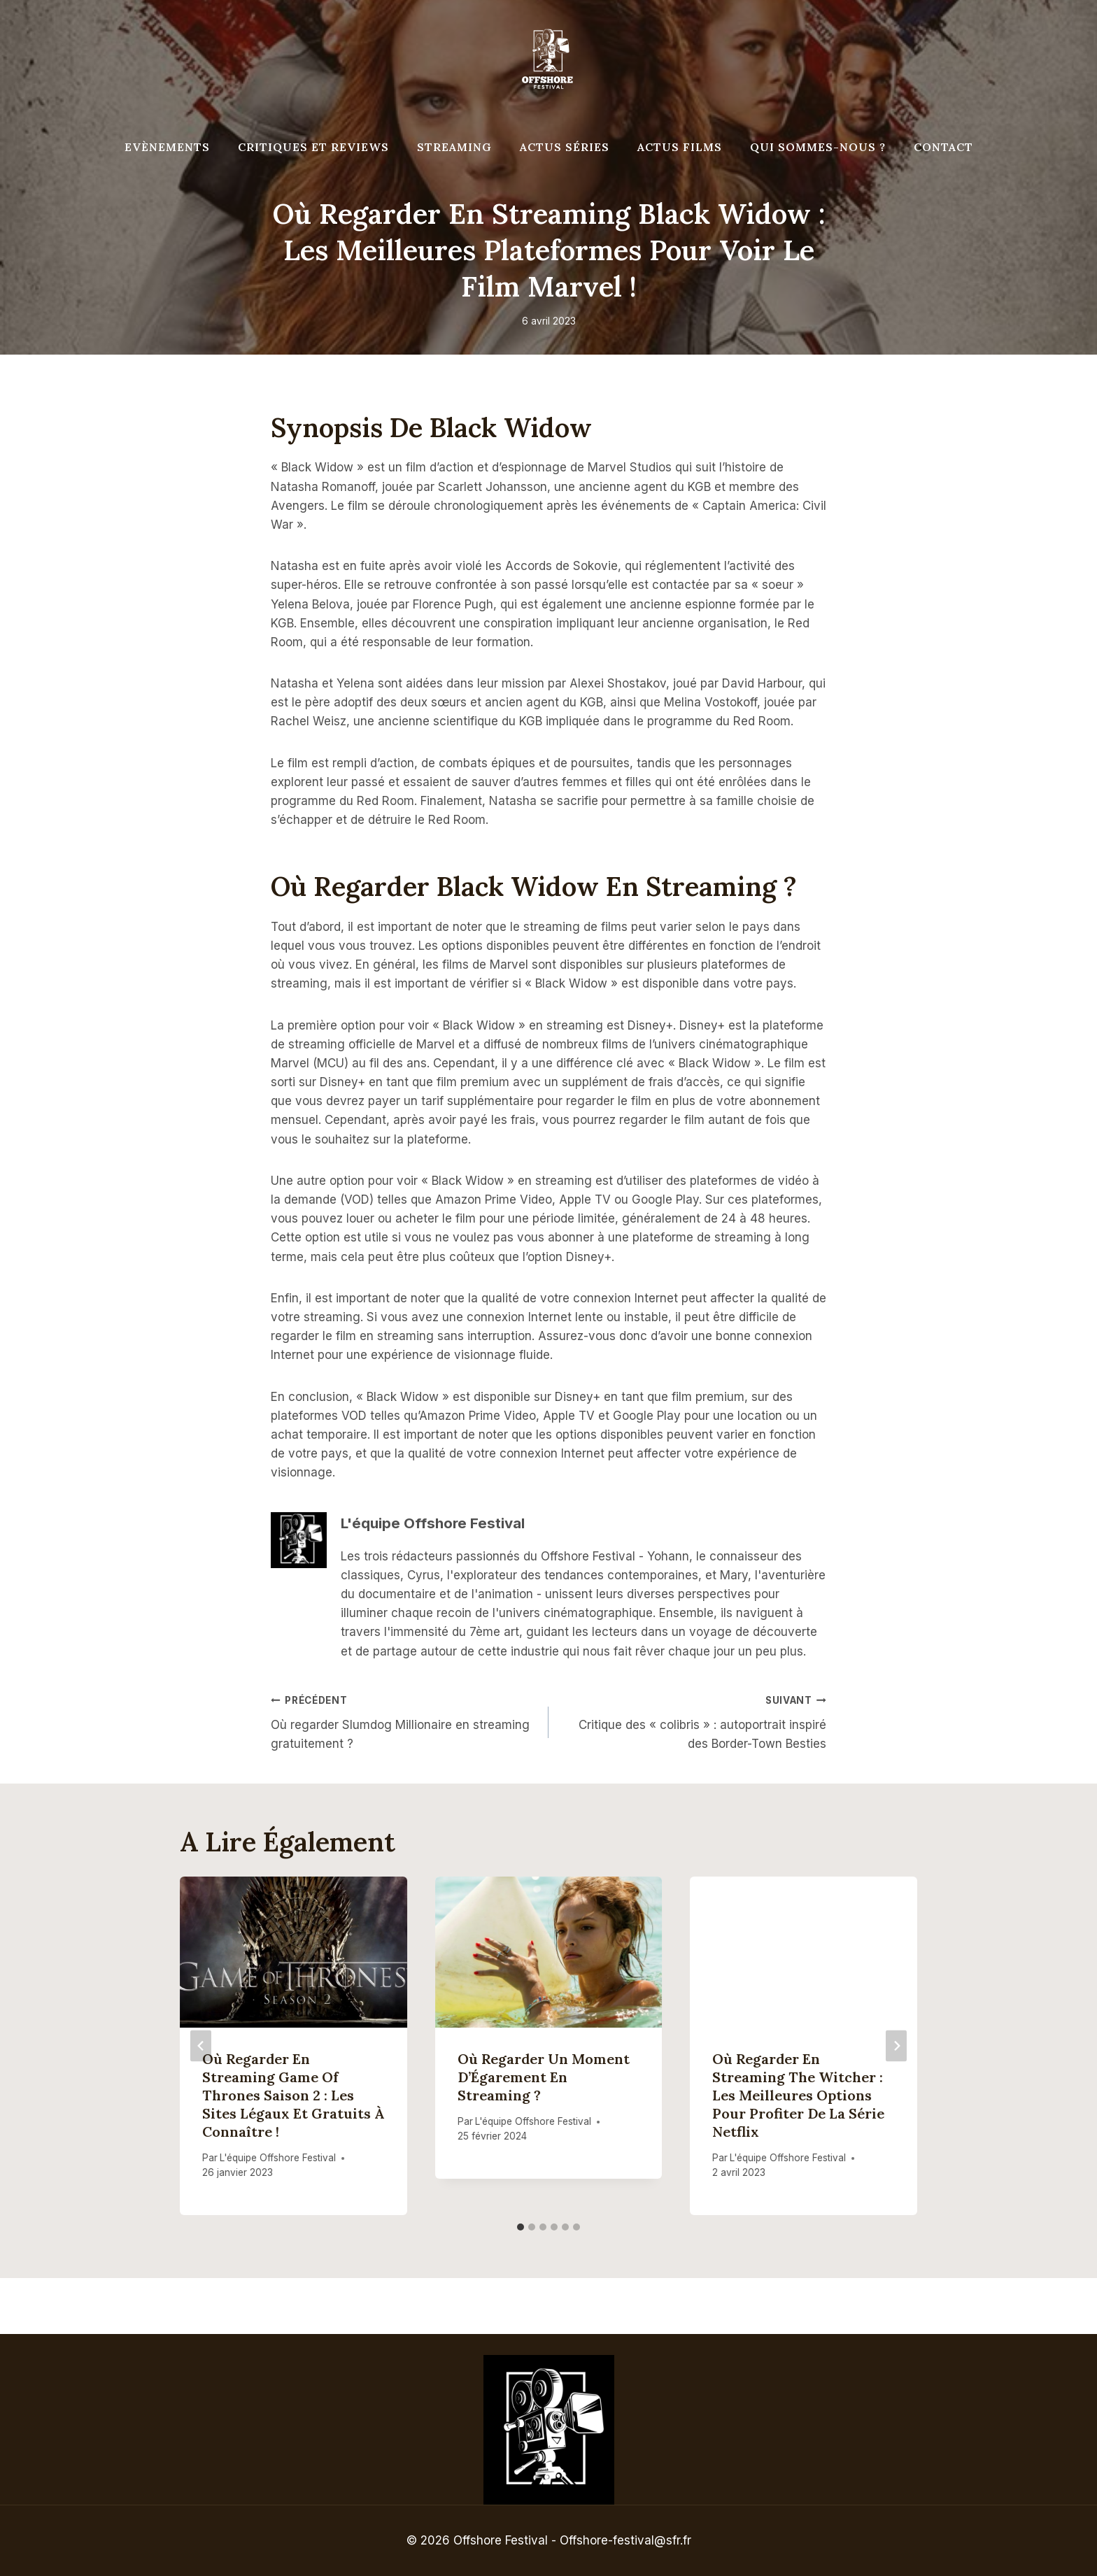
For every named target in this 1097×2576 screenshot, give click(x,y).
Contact (943, 147)
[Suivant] (896, 2045)
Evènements (167, 147)
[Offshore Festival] (548, 59)
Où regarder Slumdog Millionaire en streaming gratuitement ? (404, 1721)
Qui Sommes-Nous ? (818, 147)
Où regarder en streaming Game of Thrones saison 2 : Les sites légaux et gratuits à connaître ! (293, 2095)
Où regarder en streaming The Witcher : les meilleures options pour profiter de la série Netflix (798, 2095)
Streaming (454, 147)
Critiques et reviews (313, 147)
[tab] (520, 2226)
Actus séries (564, 147)
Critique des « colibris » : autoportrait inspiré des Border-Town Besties (693, 1721)
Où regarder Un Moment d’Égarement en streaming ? (544, 2077)
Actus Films (679, 147)
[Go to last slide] (200, 2045)
